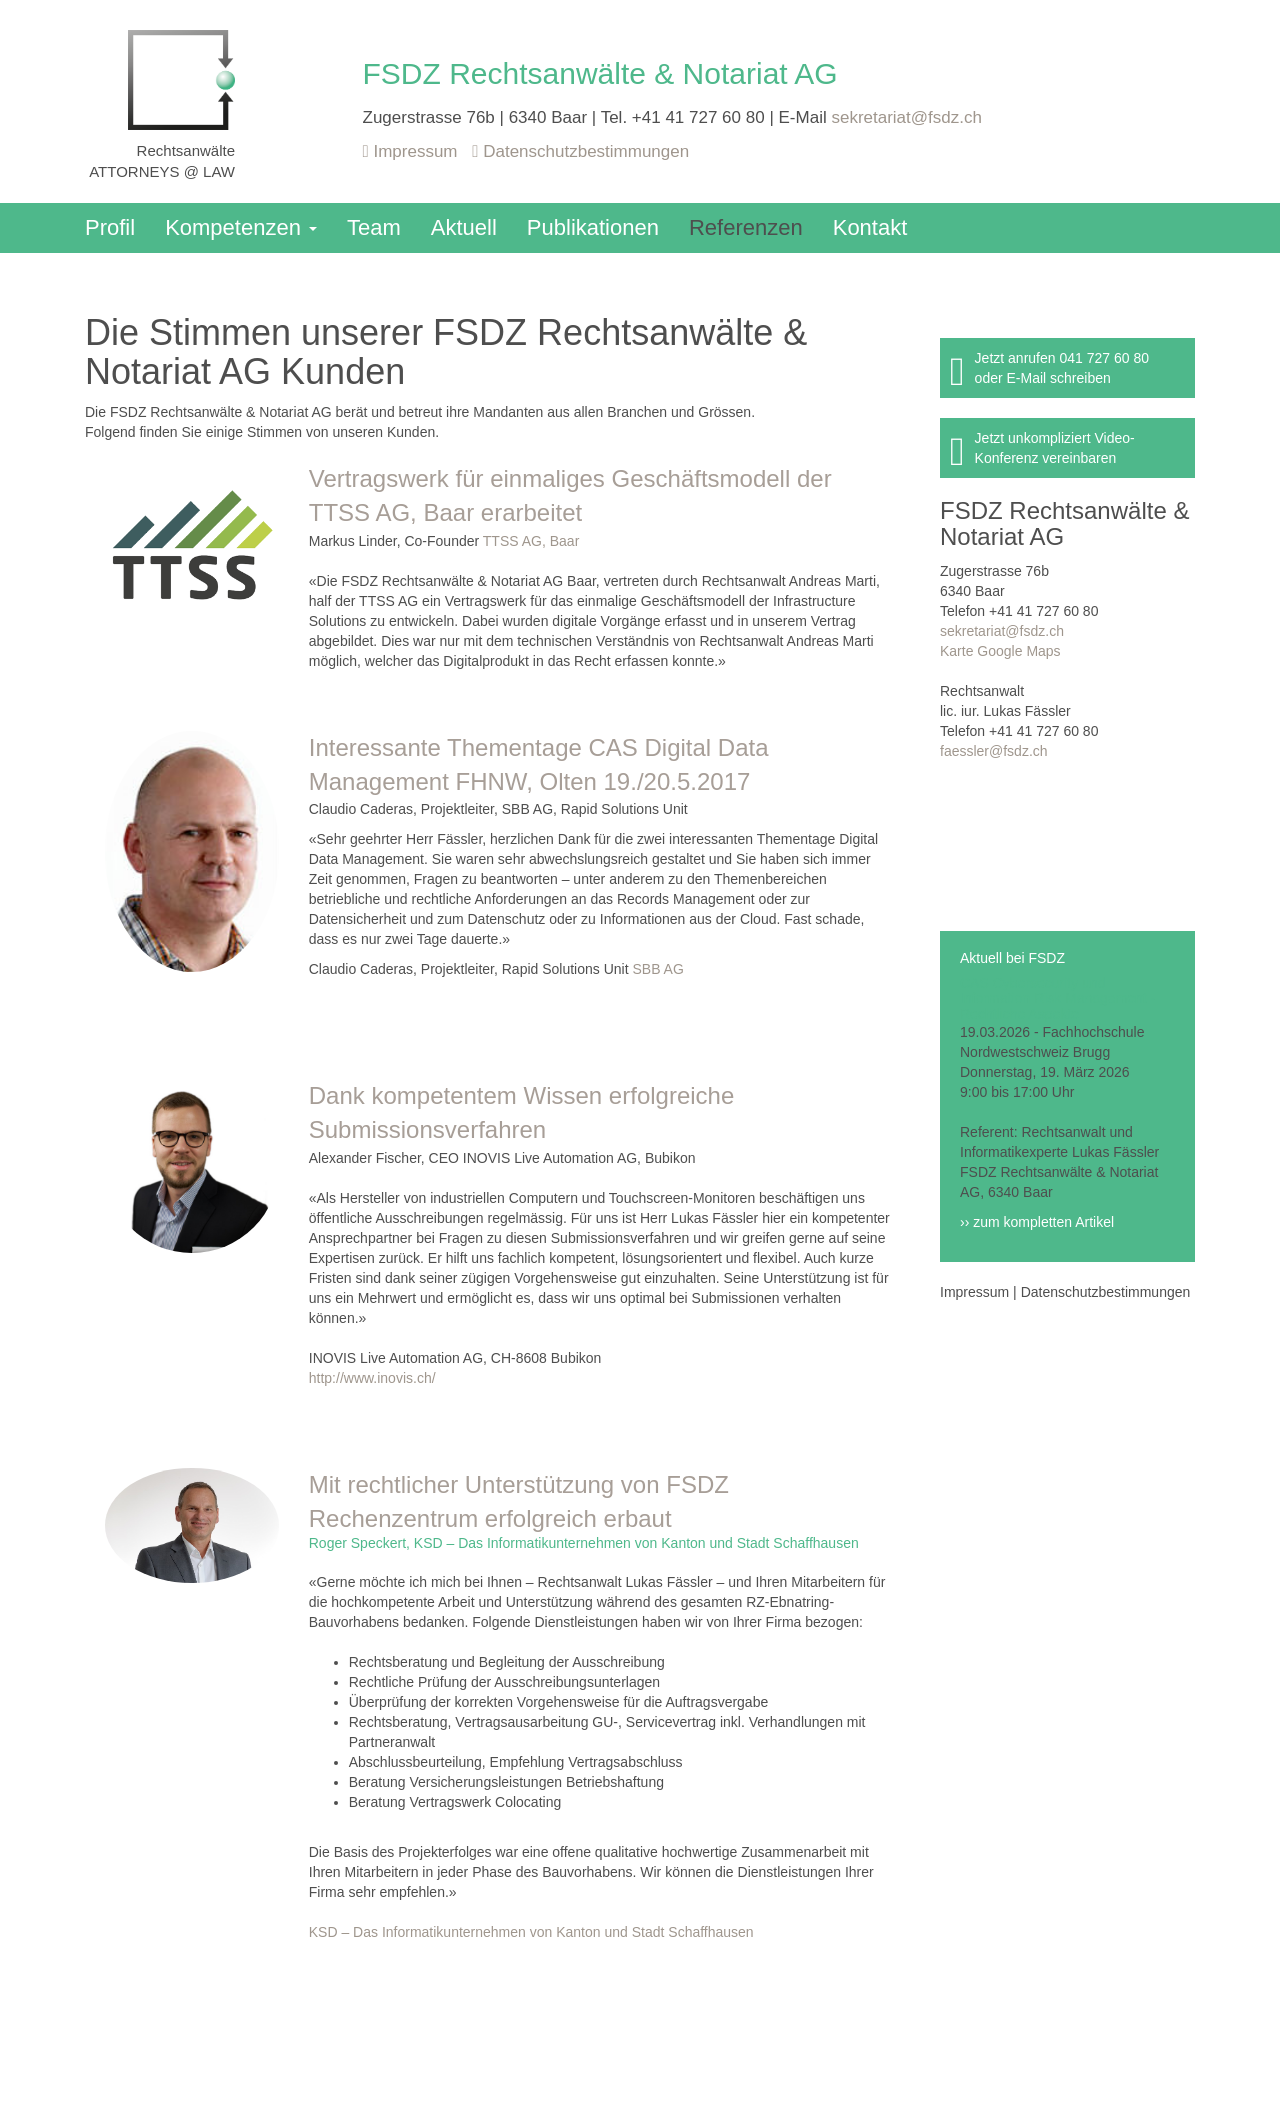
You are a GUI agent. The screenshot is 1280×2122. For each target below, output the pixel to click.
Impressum (413, 151)
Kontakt (870, 227)
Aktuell (464, 227)
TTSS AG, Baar (531, 541)
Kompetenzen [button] (241, 227)
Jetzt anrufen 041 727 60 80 (1062, 358)
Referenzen (746, 227)
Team (374, 227)
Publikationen (593, 227)
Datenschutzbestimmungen (580, 151)
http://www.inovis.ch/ (372, 1378)
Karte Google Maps (1000, 651)
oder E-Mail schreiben (1043, 378)
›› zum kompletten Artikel (1037, 1222)
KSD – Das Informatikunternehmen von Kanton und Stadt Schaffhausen (531, 1932)
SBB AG (657, 969)
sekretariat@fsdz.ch (906, 117)
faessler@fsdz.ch (994, 751)
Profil (110, 227)
